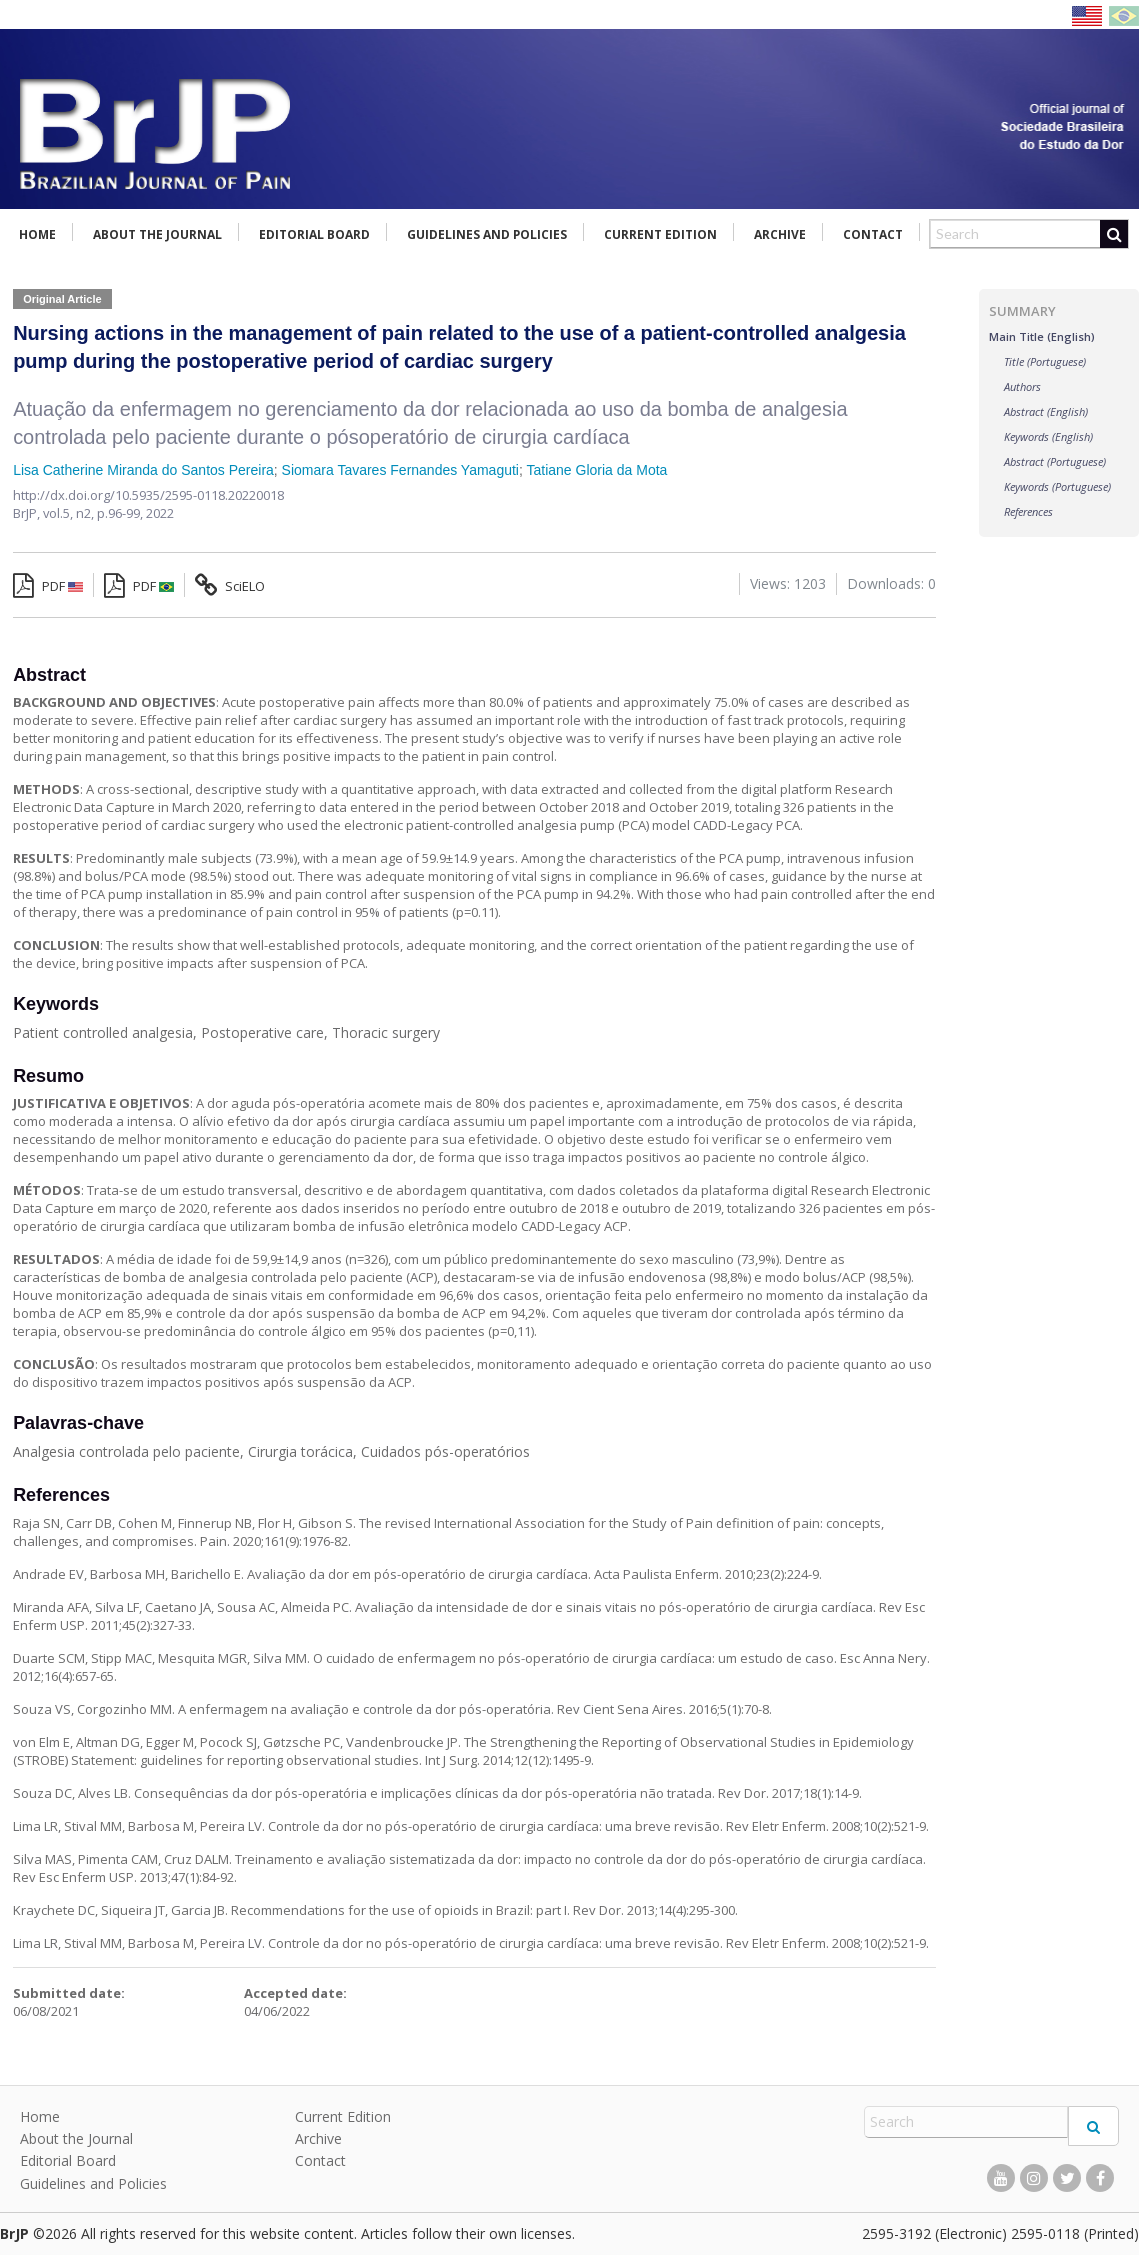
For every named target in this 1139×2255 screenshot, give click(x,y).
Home (37, 234)
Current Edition (660, 234)
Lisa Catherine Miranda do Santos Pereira (143, 470)
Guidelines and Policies (487, 234)
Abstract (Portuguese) (1055, 461)
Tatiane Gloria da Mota (597, 470)
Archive (780, 234)
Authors (1022, 386)
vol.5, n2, (70, 513)
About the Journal (157, 234)
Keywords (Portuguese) (1057, 486)
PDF (48, 586)
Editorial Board (314, 234)
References (1028, 511)
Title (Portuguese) (1045, 361)
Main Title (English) (1042, 336)
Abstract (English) (1046, 411)
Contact (873, 234)
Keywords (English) (1048, 436)
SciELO (230, 586)
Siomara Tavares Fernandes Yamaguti (400, 470)
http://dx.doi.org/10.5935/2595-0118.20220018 (148, 495)
